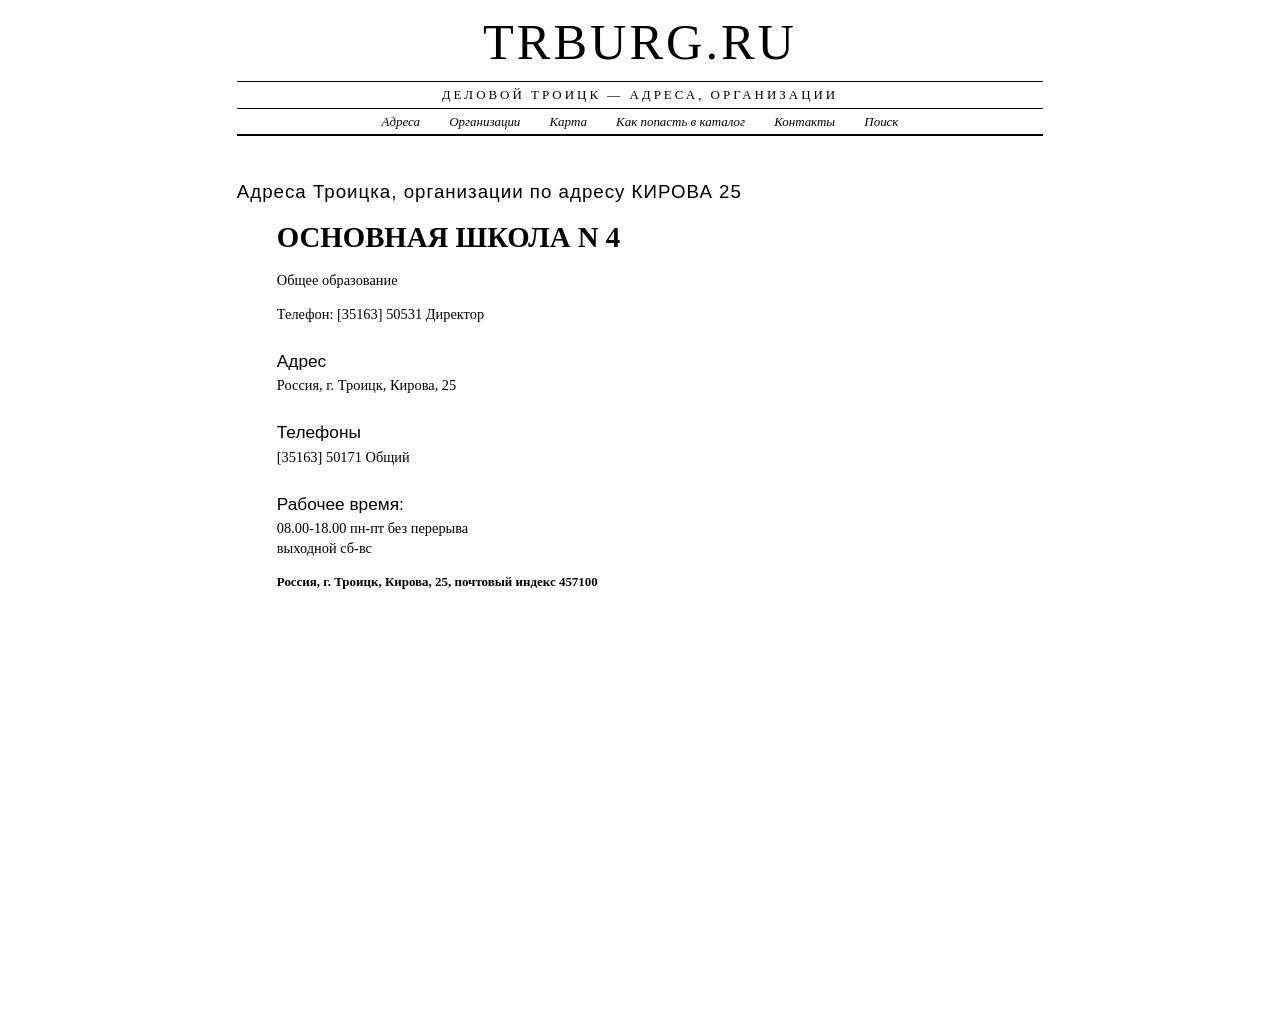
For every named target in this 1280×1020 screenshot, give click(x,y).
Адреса (401, 121)
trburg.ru (640, 42)
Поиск (881, 121)
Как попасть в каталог (680, 121)
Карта (568, 121)
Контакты (804, 121)
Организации (484, 121)
